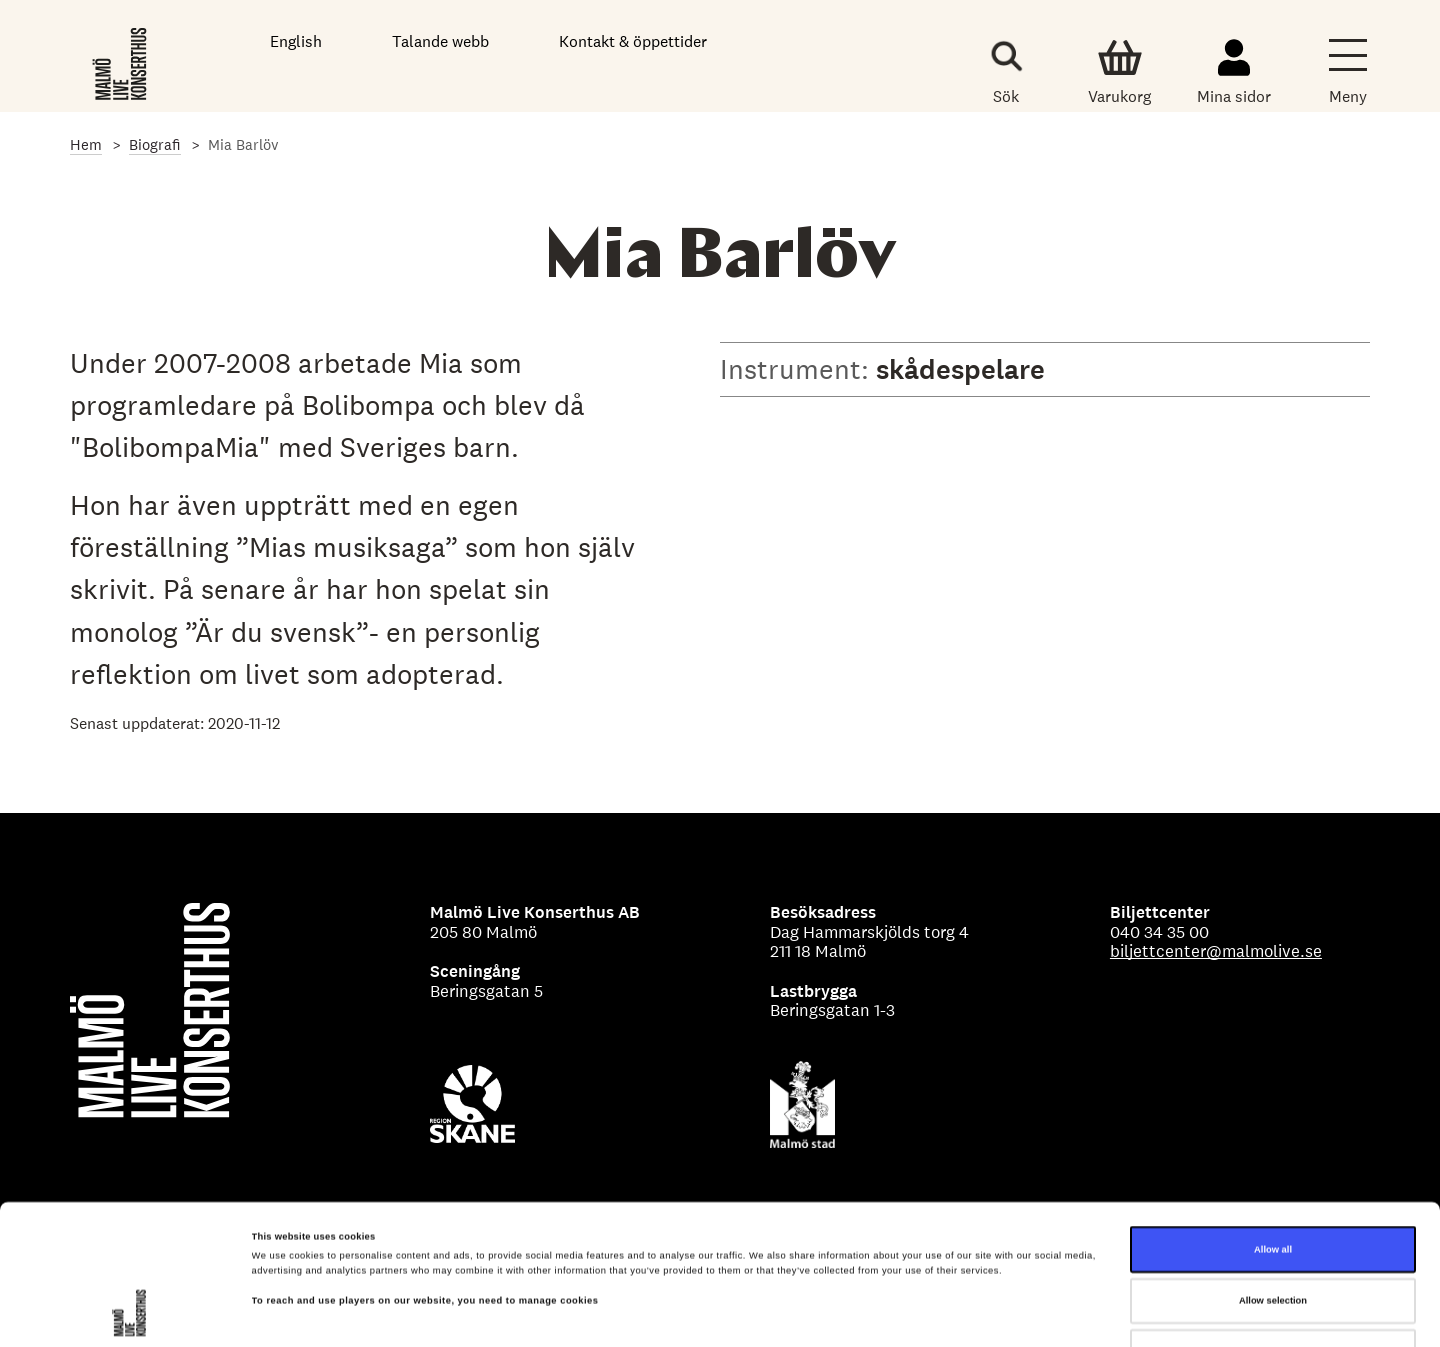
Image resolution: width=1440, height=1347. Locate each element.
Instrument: (798, 369)
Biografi (155, 144)
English (296, 41)
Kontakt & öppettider (633, 41)
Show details (830, 1314)
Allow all (1273, 1135)
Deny (1273, 1238)
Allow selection (1273, 1187)
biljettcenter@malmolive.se (1216, 951)
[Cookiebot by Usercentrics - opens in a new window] (129, 1313)
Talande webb (440, 41)
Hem (86, 144)
